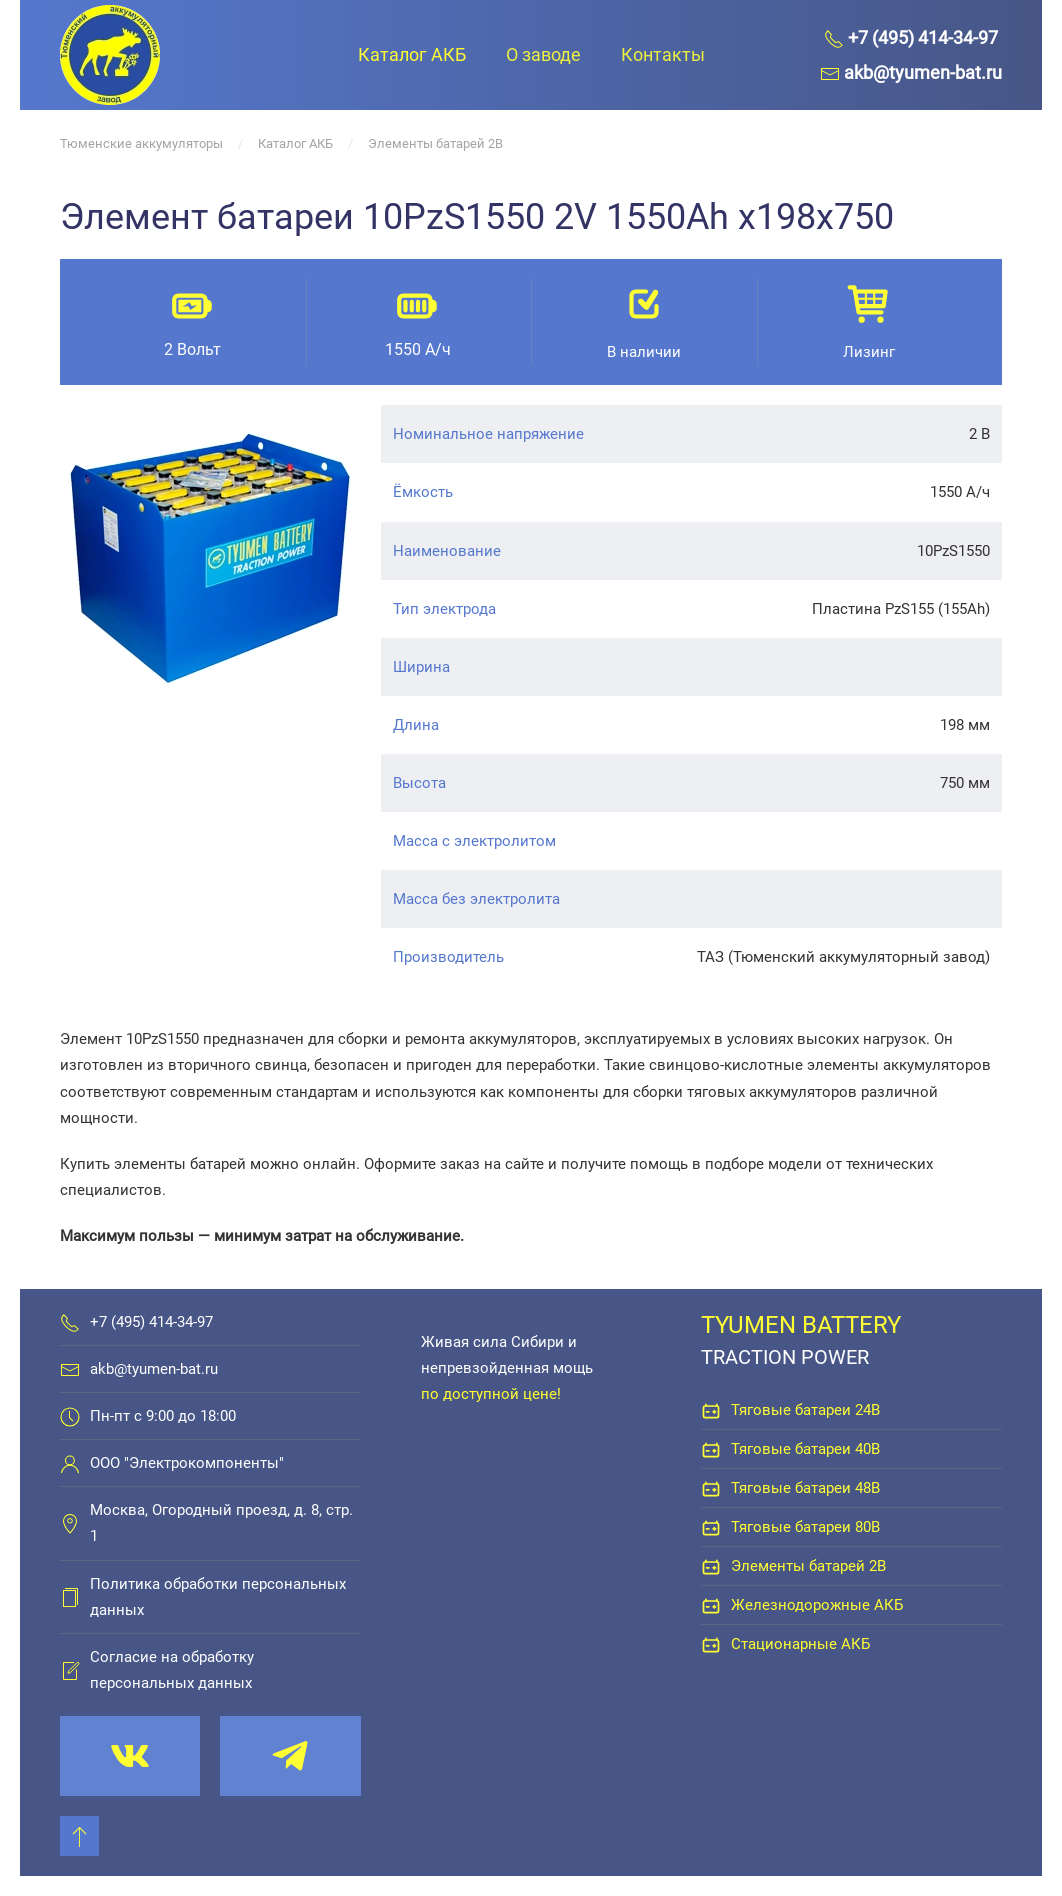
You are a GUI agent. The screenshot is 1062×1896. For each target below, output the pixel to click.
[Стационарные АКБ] (711, 1644)
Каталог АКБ (412, 54)
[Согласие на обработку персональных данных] (70, 1670)
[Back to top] (79, 1836)
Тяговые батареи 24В (805, 1410)
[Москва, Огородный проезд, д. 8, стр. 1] (70, 1523)
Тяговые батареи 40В (805, 1449)
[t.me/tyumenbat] (290, 1756)
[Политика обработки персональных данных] (70, 1597)
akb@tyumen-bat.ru (154, 1369)
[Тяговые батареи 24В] (711, 1410)
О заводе (543, 54)
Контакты (663, 54)
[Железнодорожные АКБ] (711, 1605)
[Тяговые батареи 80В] (711, 1527)
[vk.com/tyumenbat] (130, 1756)
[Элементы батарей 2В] (711, 1566)
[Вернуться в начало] (110, 55)
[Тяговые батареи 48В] (711, 1488)
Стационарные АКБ (800, 1644)
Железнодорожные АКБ (817, 1605)
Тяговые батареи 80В (805, 1527)
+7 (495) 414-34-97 (151, 1322)
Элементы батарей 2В (435, 143)
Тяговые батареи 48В (805, 1488)
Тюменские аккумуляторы (141, 143)
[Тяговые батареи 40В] (711, 1449)
